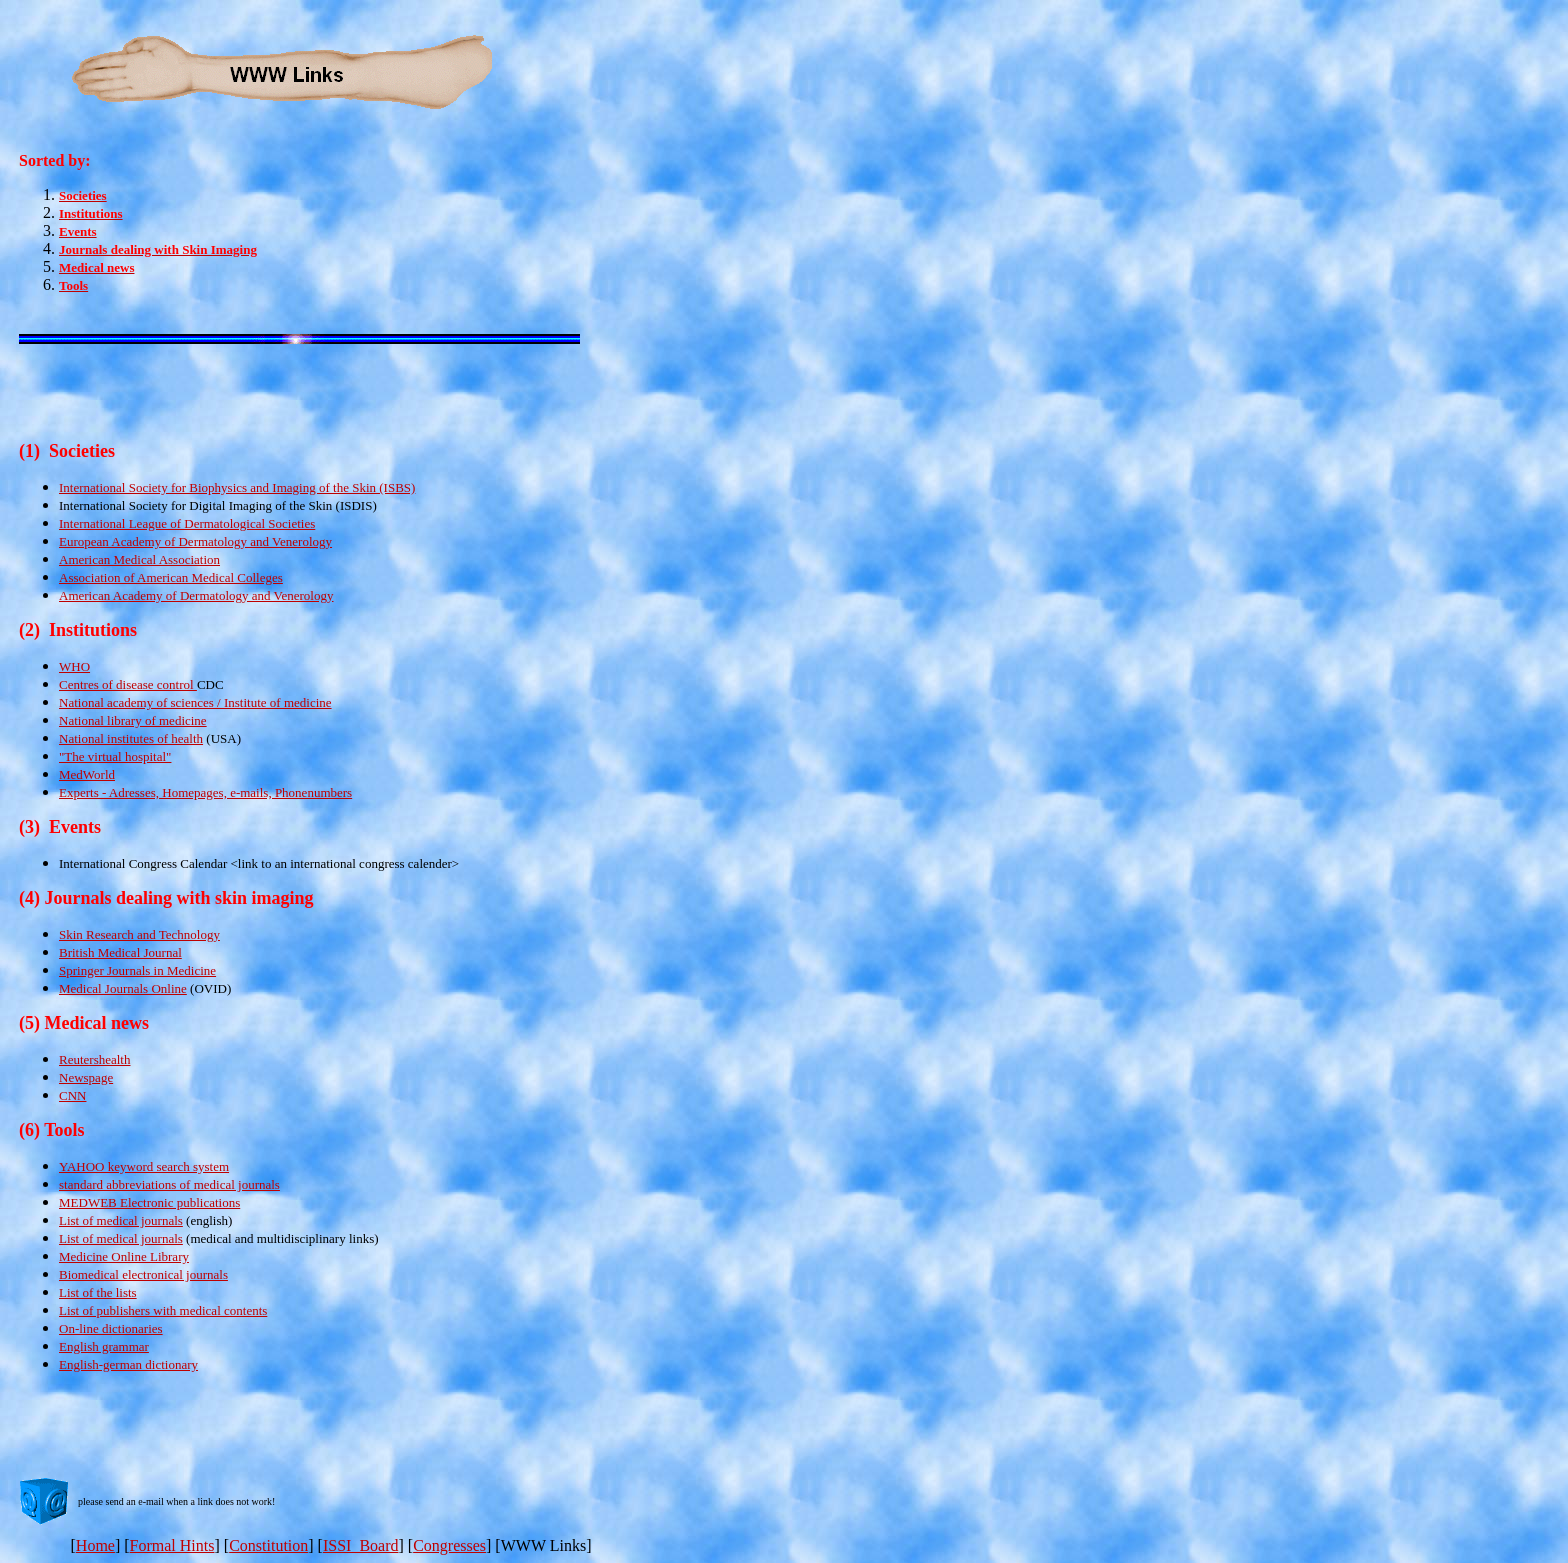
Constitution (268, 1545)
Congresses (449, 1545)
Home (95, 1545)
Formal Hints (172, 1545)
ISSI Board (361, 1545)
